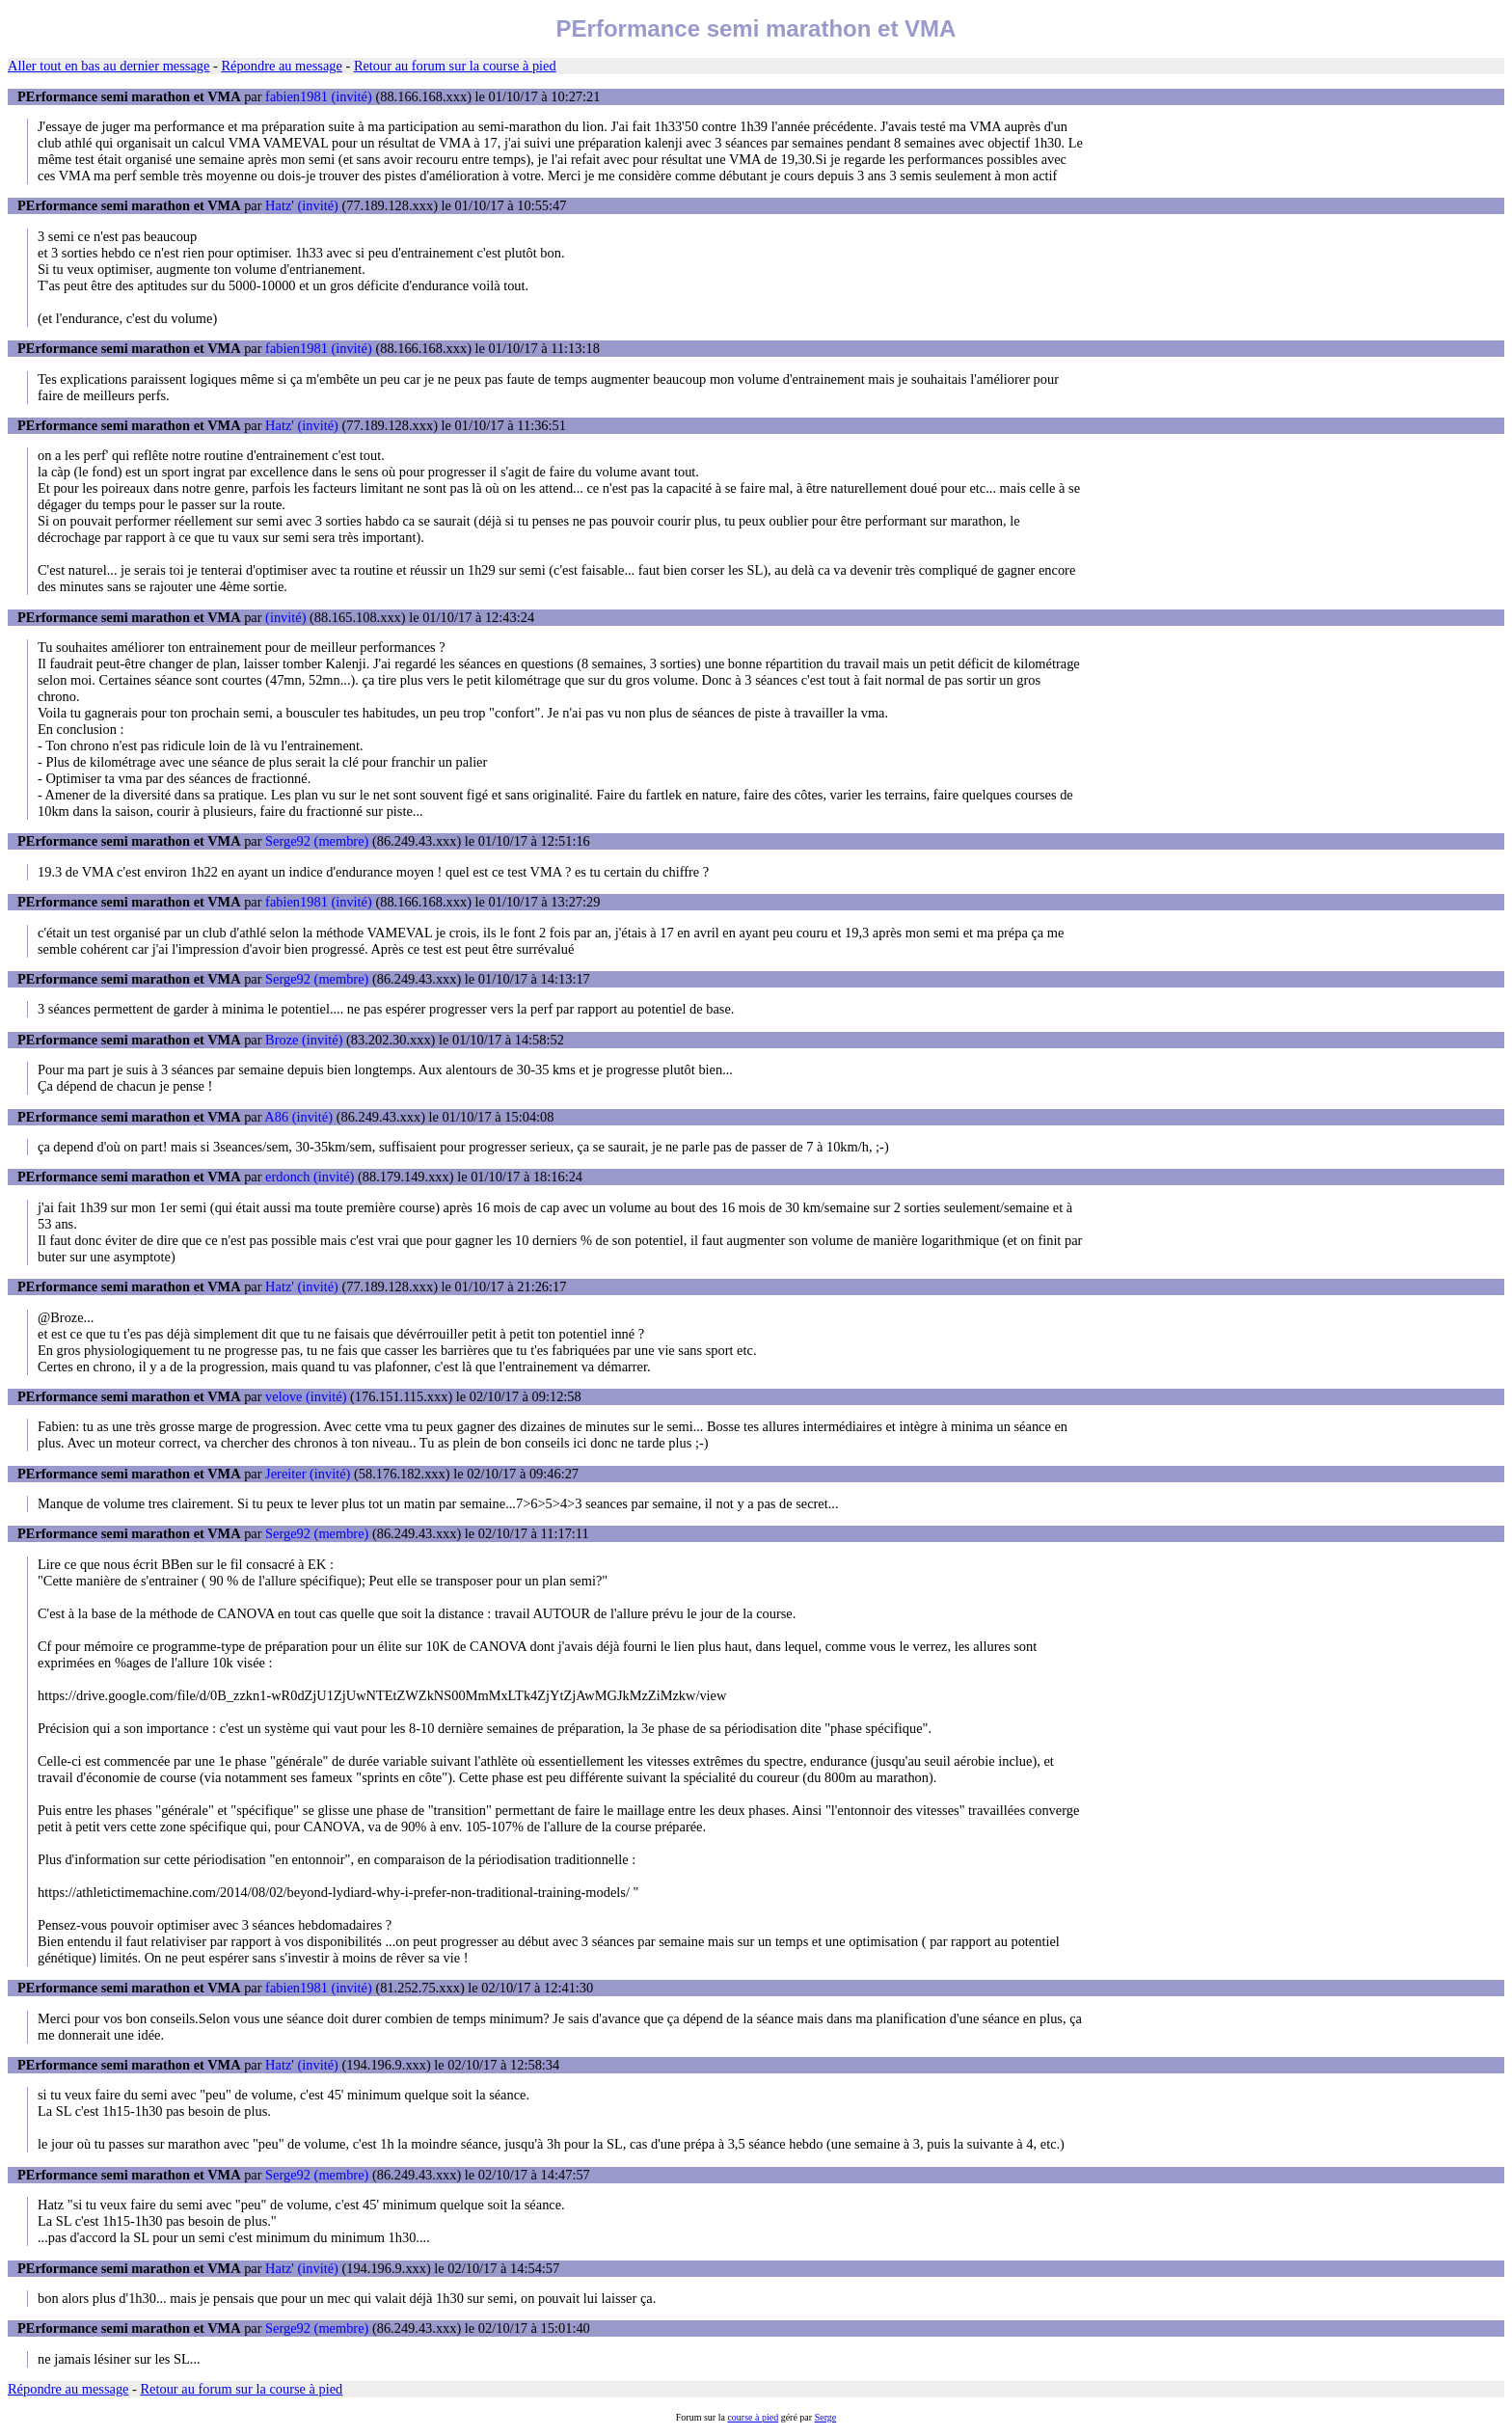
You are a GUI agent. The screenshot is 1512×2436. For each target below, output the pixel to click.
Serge (826, 2417)
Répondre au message (281, 65)
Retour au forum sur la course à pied (455, 65)
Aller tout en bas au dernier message (108, 65)
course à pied (752, 2417)
